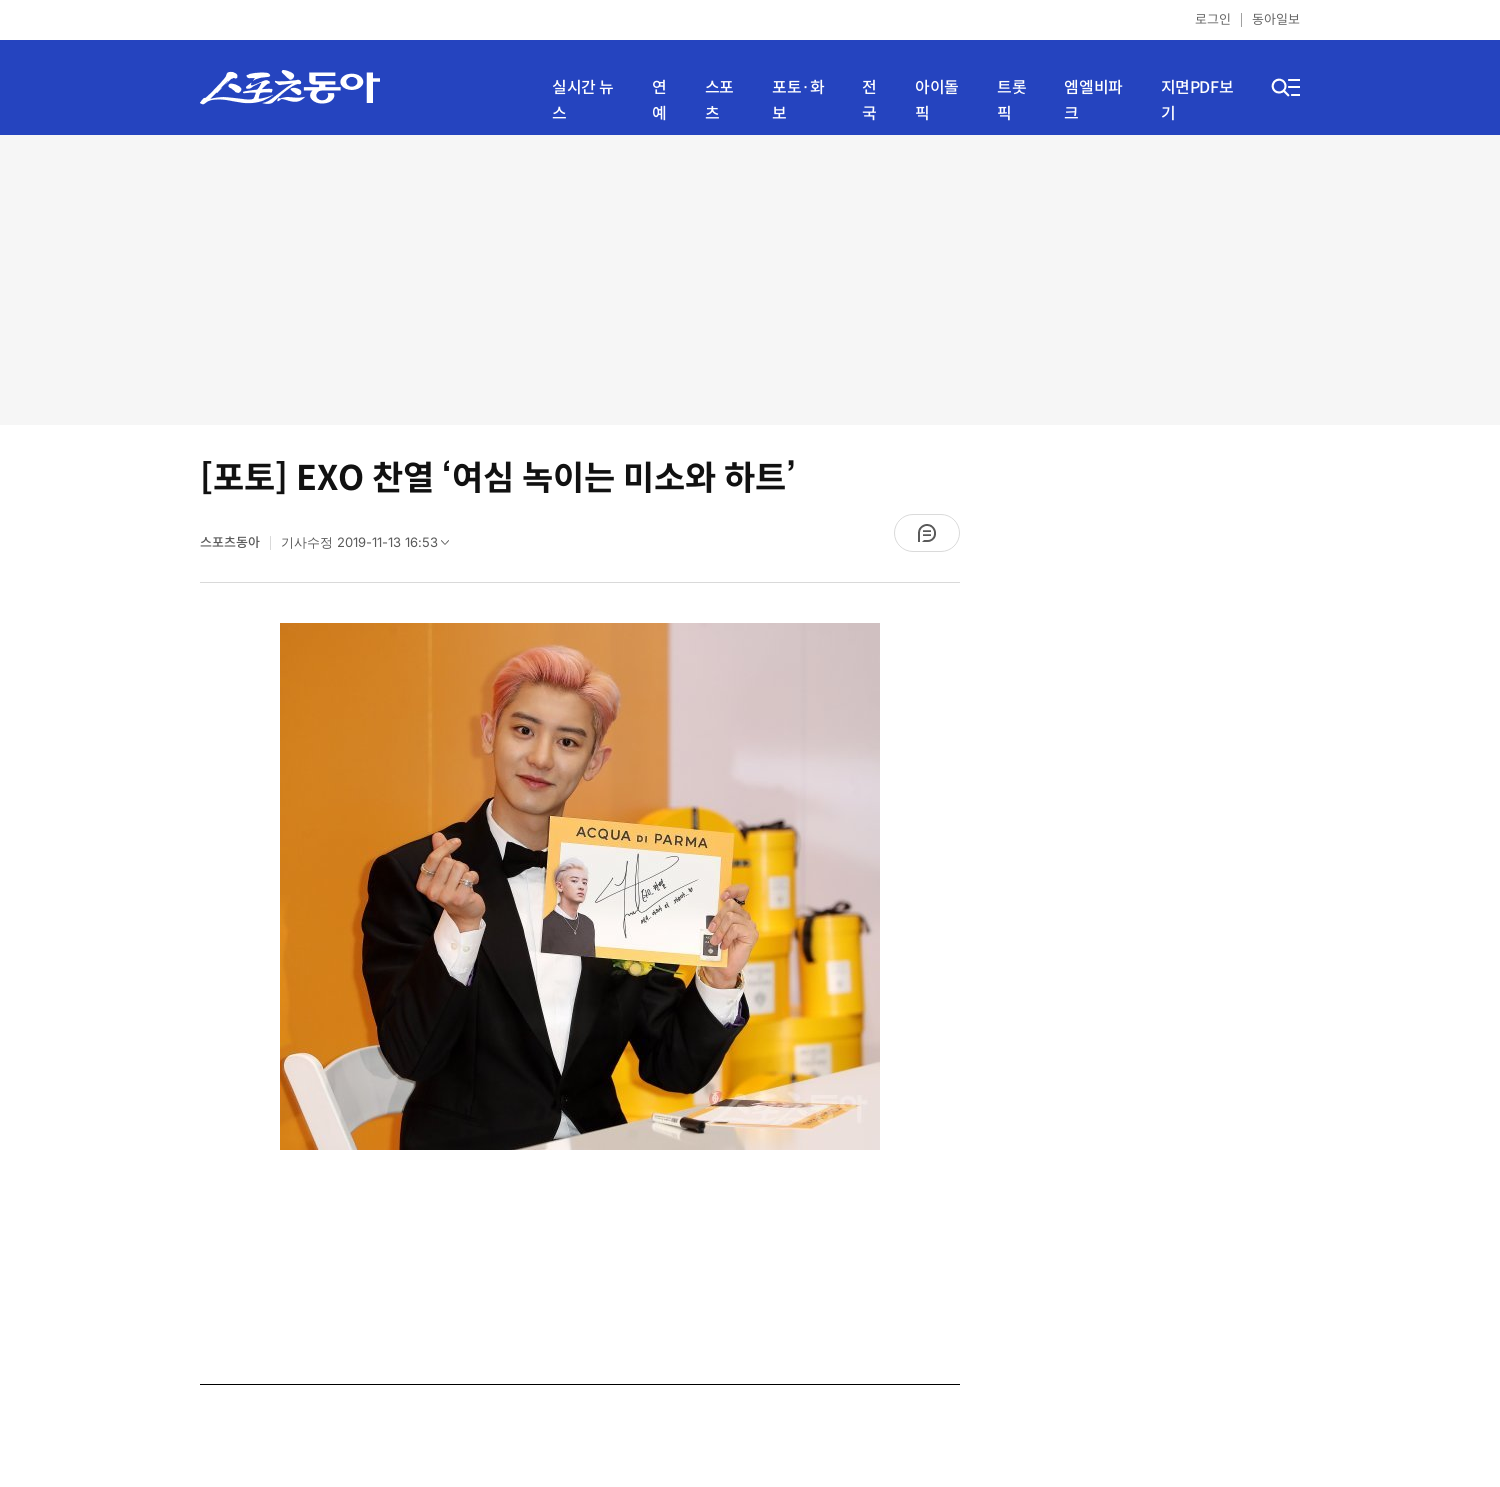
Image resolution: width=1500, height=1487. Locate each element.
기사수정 (371, 547)
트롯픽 (1011, 100)
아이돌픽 (937, 100)
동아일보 (1276, 19)
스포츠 (719, 100)
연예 (659, 100)
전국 (869, 100)
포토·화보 (798, 100)
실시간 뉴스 (583, 100)
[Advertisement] (750, 280)
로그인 (1213, 19)
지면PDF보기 (1197, 100)
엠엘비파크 (1093, 100)
